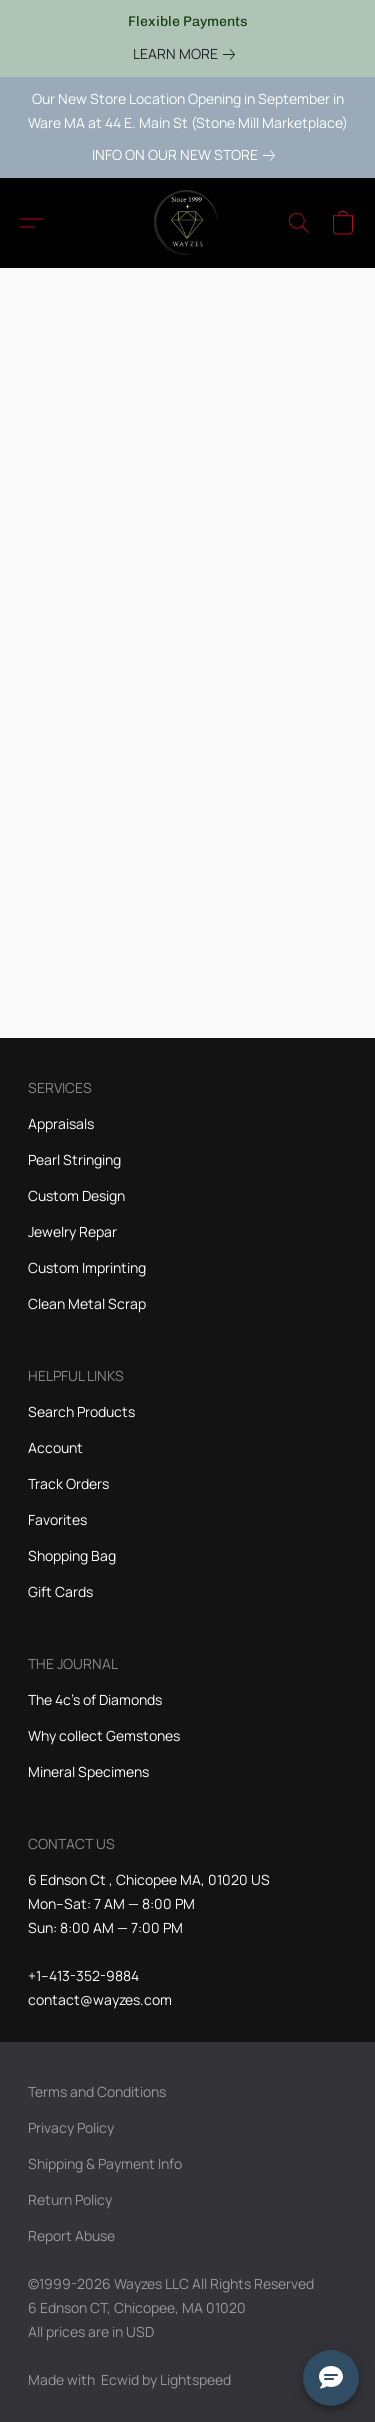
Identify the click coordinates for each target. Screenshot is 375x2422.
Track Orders (68, 1483)
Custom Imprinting (87, 1267)
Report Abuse (71, 2235)
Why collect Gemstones (104, 1735)
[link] (188, 54)
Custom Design (76, 1195)
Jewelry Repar (72, 1231)
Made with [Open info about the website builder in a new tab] (129, 2380)
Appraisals (61, 1123)
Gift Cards (60, 1591)
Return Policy (70, 2199)
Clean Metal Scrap (87, 1303)
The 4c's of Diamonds (95, 1699)
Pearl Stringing (74, 1159)
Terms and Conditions (97, 2091)
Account (55, 1447)
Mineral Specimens (88, 1771)
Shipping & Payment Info (105, 2163)
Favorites (57, 1519)
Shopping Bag (72, 1555)
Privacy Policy (71, 2127)
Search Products (81, 1411)
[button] (188, 223)
